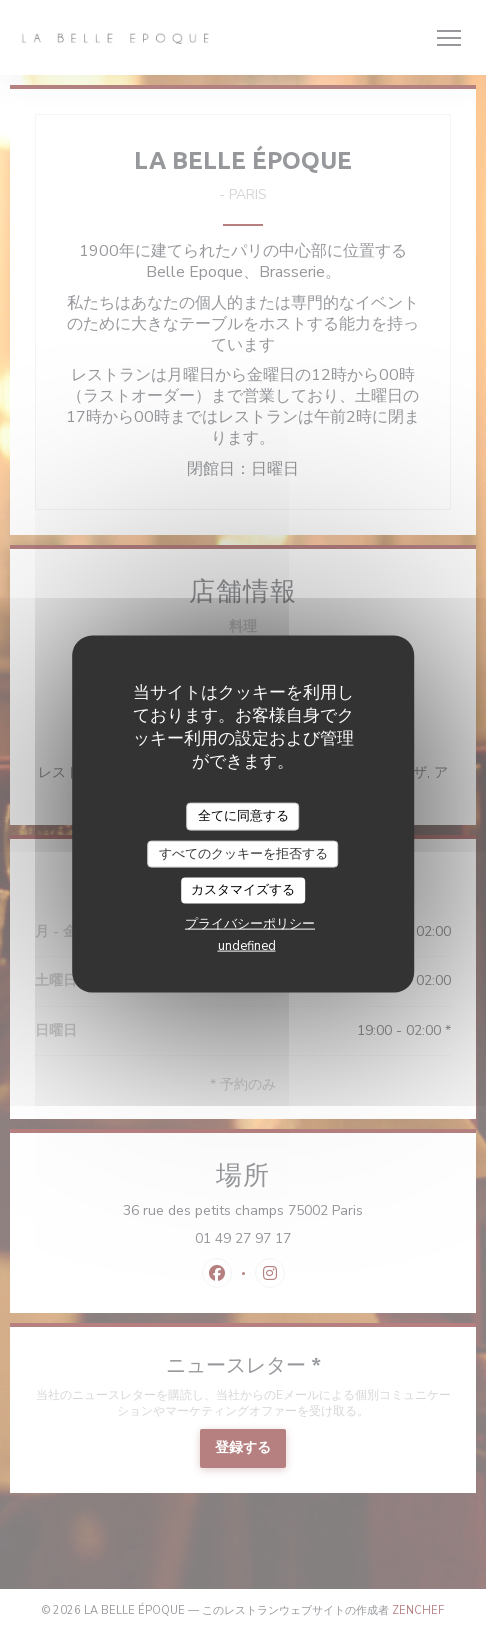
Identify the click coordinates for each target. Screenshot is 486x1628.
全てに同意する (243, 816)
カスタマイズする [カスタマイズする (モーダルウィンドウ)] (243, 890)
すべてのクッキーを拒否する (243, 853)
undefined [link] (247, 945)
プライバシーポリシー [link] (250, 923)
